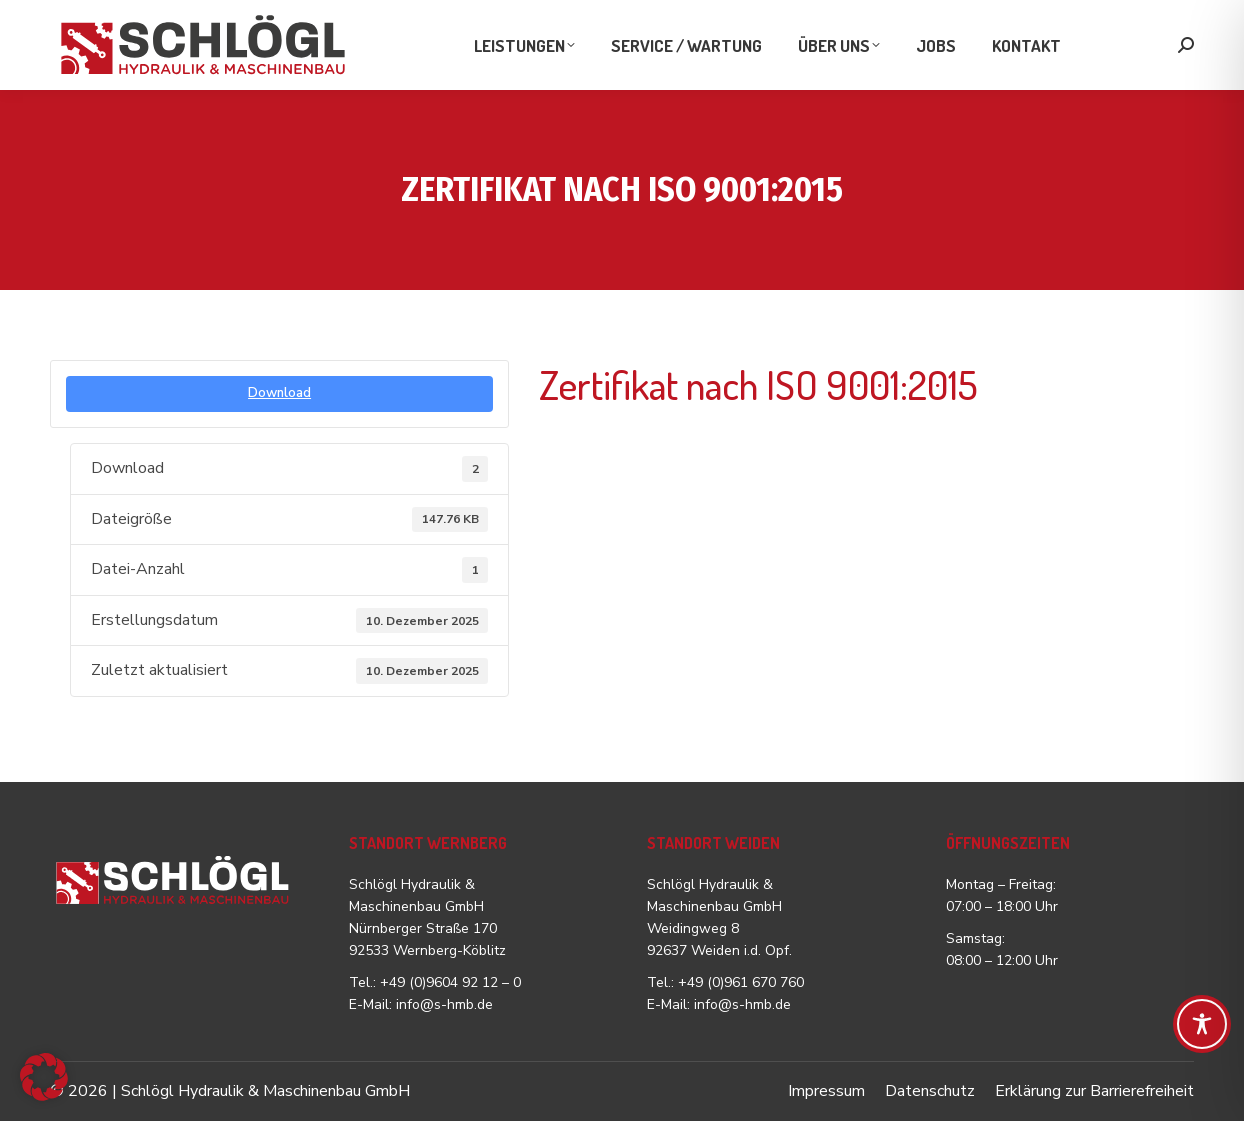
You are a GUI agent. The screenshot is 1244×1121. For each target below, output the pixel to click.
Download (279, 393)
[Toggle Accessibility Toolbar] (1202, 1024)
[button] (44, 1077)
